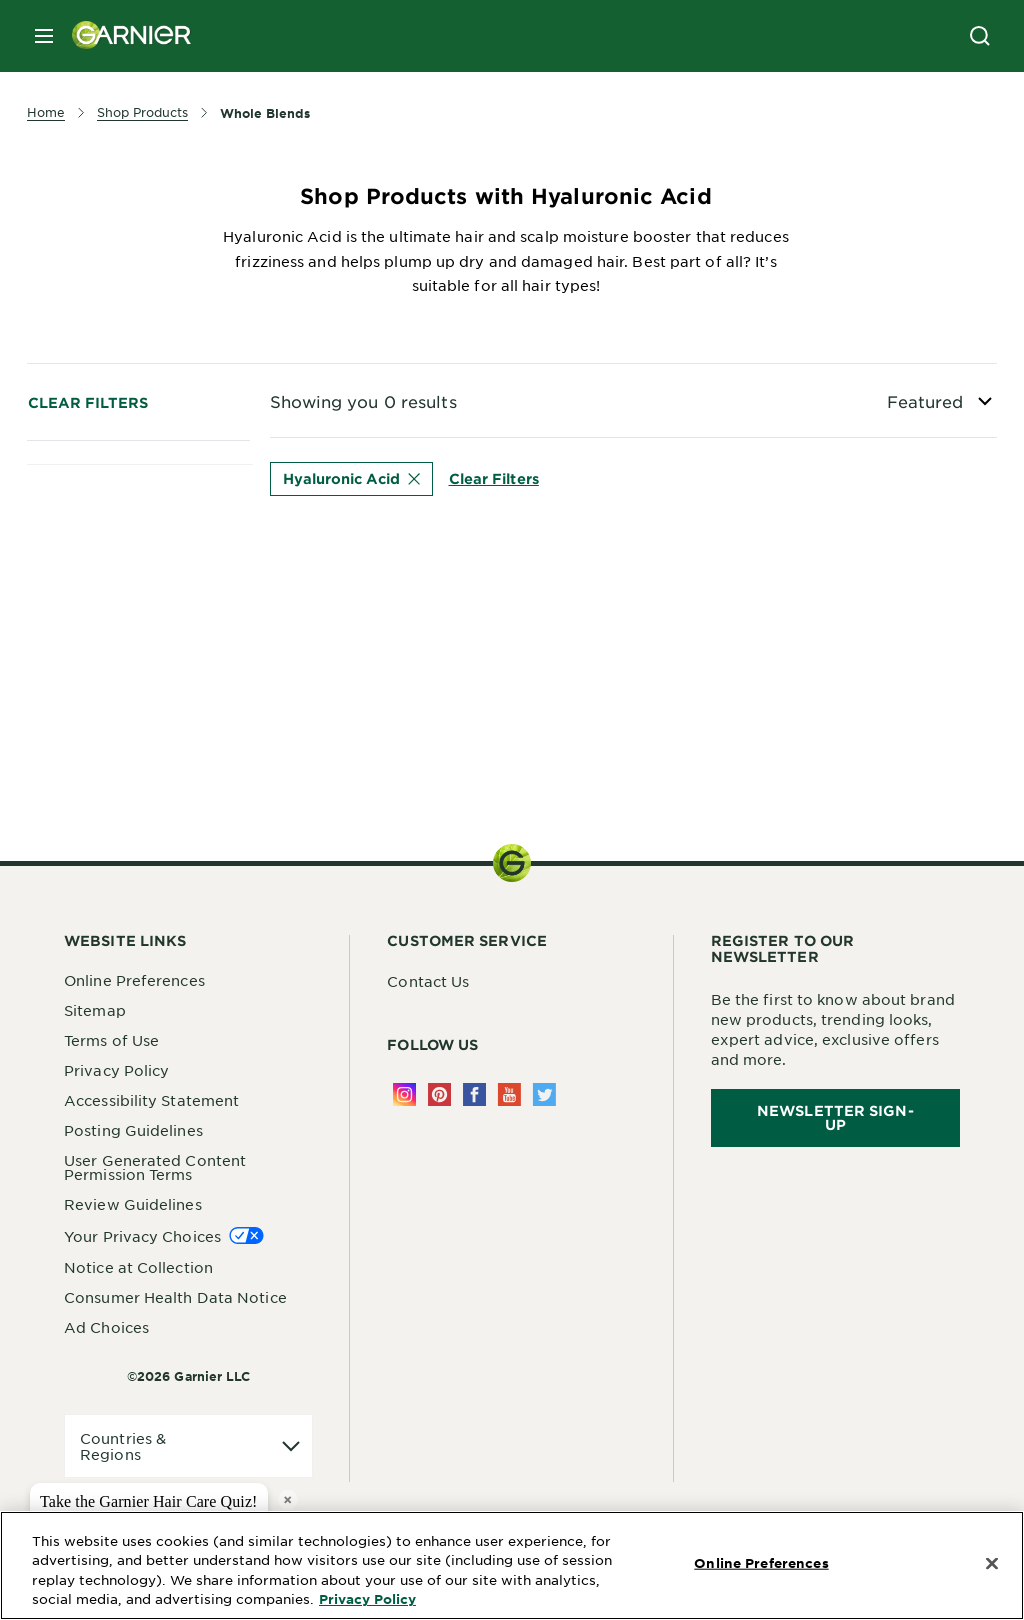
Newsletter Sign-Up (835, 1117)
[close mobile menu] (44, 36)
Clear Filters (88, 402)
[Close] (992, 1564)
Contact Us (428, 981)
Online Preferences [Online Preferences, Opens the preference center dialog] (761, 1563)
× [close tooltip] (287, 1499)
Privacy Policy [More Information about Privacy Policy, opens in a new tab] (367, 1599)
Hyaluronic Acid (351, 478)
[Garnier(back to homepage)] (124, 36)
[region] (512, 1565)
